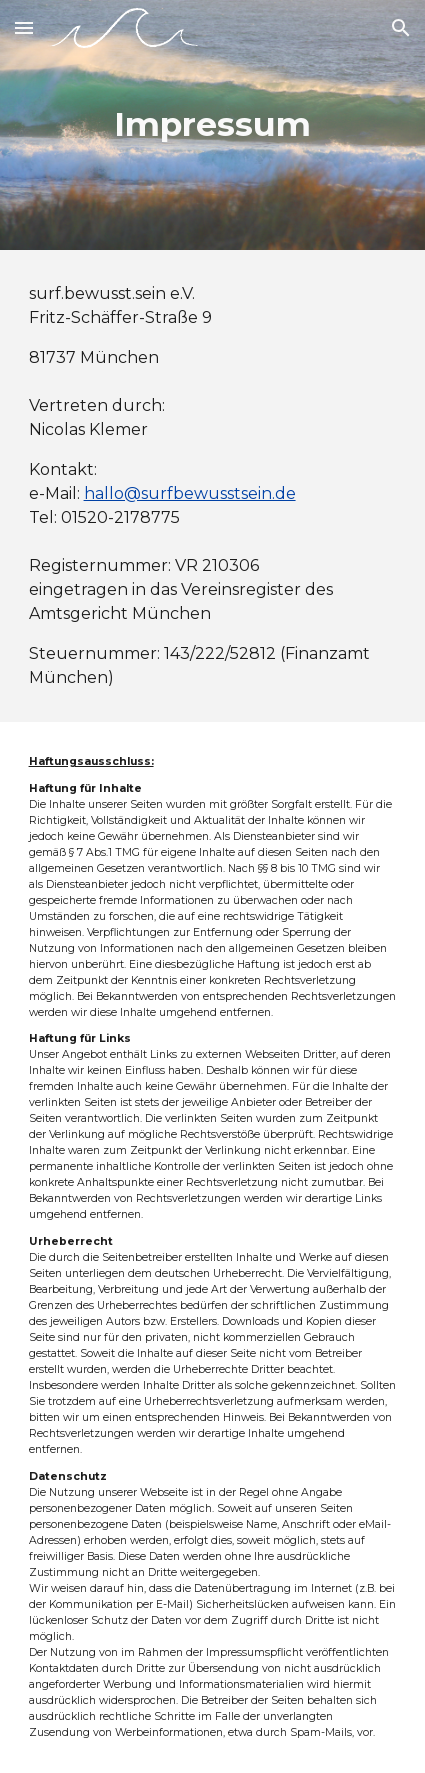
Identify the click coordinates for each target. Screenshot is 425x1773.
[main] (213, 125)
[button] (24, 27)
